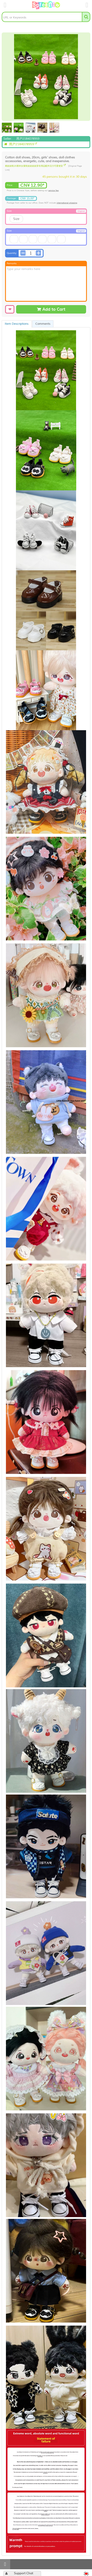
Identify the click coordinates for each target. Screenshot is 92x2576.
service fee (53, 190)
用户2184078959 (19, 144)
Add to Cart (51, 309)
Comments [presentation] (42, 324)
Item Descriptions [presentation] (16, 324)
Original (81, 211)
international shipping (67, 202)
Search (88, 17)
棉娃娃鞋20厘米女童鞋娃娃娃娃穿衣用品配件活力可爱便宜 (34, 166)
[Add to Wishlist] (9, 309)
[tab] (17, 323)
